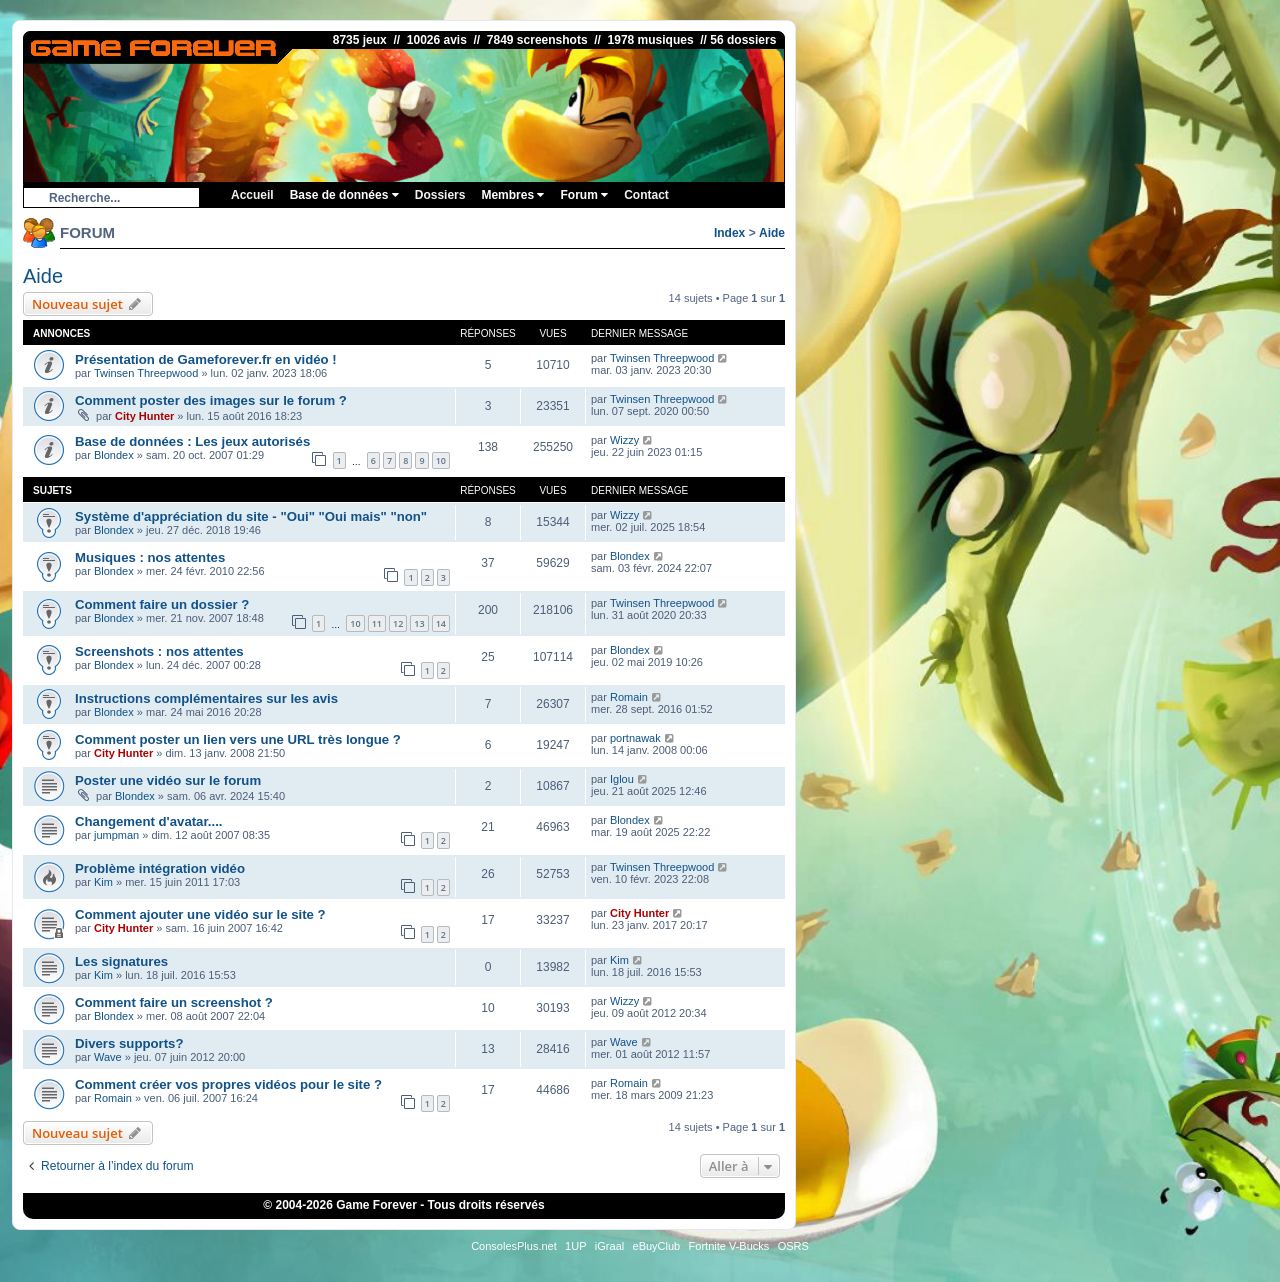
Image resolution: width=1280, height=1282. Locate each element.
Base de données (344, 195)
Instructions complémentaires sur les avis (206, 698)
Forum (584, 195)
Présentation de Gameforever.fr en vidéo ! (206, 359)
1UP (575, 1246)
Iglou (622, 779)
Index (729, 233)
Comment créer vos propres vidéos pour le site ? (228, 1084)
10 (441, 460)
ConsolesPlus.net (514, 1246)
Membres (512, 195)
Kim (103, 882)
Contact (646, 195)
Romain (629, 697)
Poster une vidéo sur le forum (168, 780)
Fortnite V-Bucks (729, 1246)
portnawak (635, 738)
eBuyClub (657, 1246)
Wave (108, 1057)
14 (441, 623)
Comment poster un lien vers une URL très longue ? (238, 739)
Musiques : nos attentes (150, 557)
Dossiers (440, 195)
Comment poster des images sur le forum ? (211, 400)
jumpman (116, 835)
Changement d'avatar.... (149, 821)
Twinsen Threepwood (146, 373)
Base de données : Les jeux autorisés (192, 441)
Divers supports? (129, 1043)
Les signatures (121, 961)
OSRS (793, 1246)
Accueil (252, 195)
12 (398, 623)
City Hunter (144, 416)
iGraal (609, 1246)
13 (419, 623)
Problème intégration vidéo (160, 868)
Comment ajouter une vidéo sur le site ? (200, 914)
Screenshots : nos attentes (159, 651)
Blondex (114, 455)
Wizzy (624, 440)
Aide (772, 233)
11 (377, 623)
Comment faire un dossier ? (162, 604)
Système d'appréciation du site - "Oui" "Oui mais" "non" (251, 516)
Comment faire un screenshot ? (174, 1002)
